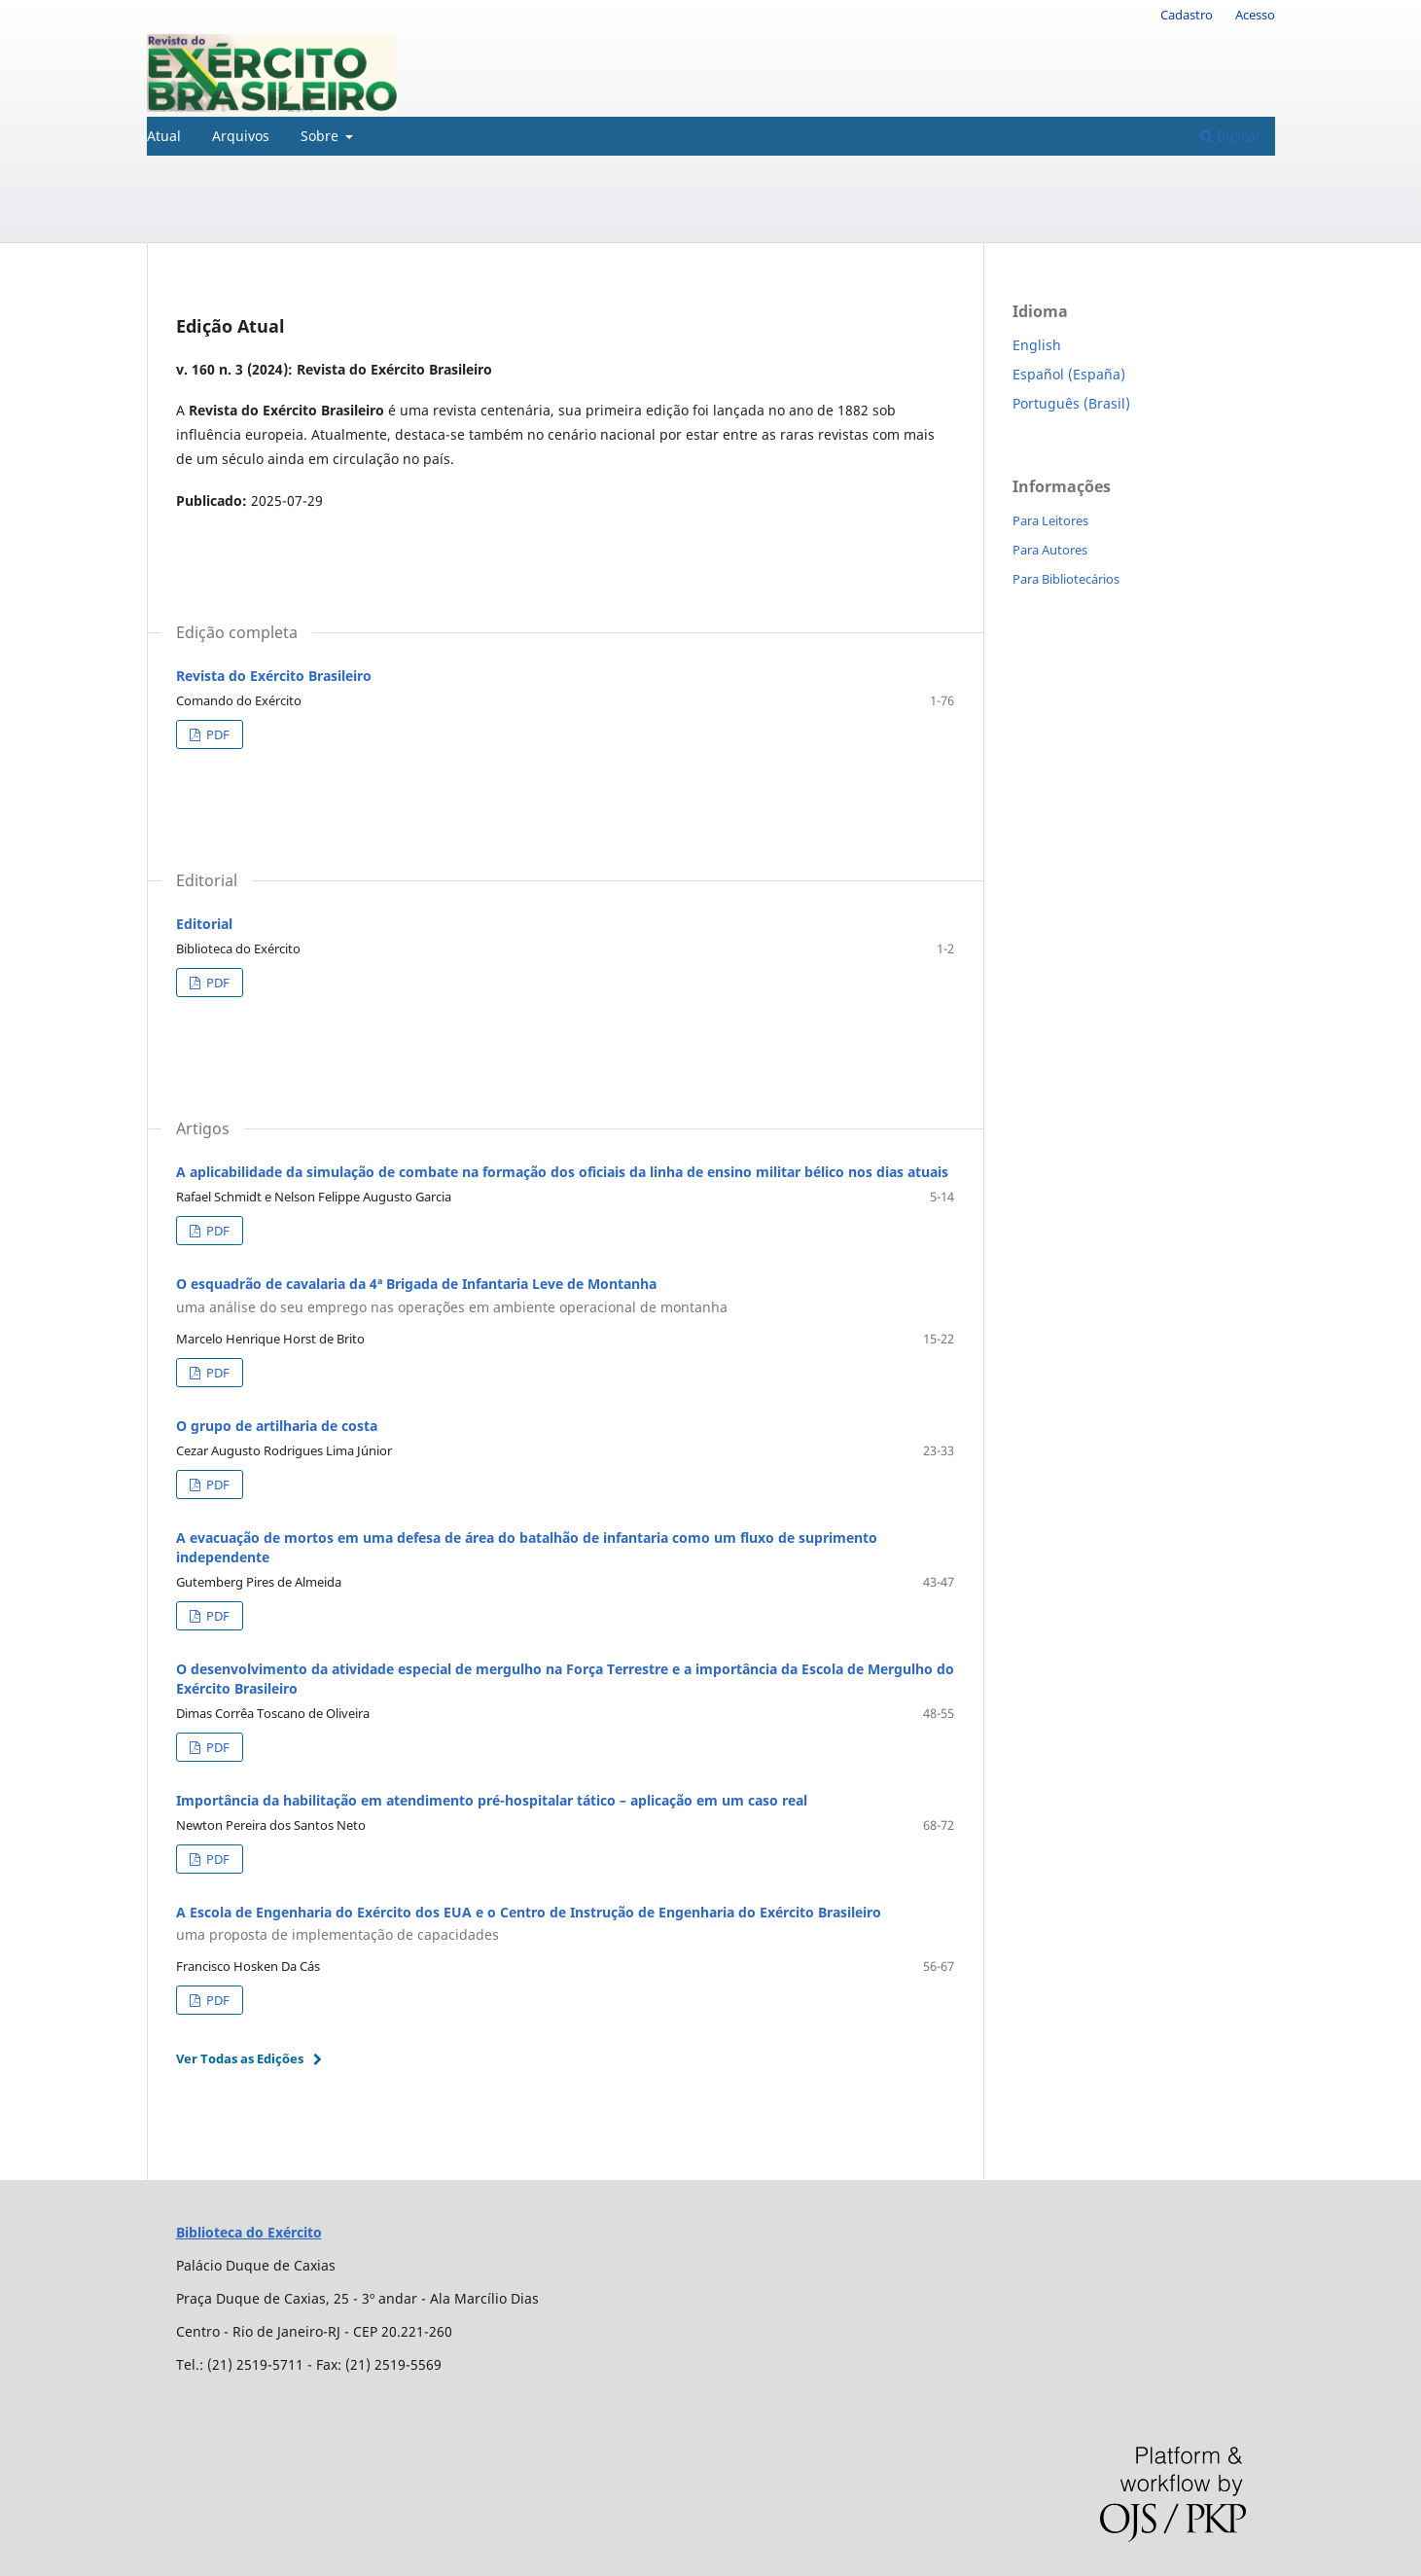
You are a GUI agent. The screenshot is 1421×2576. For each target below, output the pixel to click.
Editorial (204, 923)
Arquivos (240, 135)
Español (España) (1068, 374)
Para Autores (1049, 549)
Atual (164, 135)
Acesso (1255, 14)
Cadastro (1186, 14)
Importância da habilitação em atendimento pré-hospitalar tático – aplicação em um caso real (491, 1800)
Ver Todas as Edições (239, 2058)
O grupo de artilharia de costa (276, 1425)
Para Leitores (1050, 520)
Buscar (1230, 135)
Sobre (321, 135)
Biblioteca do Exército (249, 2232)
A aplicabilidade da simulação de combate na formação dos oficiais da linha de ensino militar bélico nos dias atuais (562, 1172)
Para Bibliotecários (1065, 579)
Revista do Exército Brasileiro (274, 675)
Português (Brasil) (1071, 403)
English (1036, 345)
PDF (216, 734)
